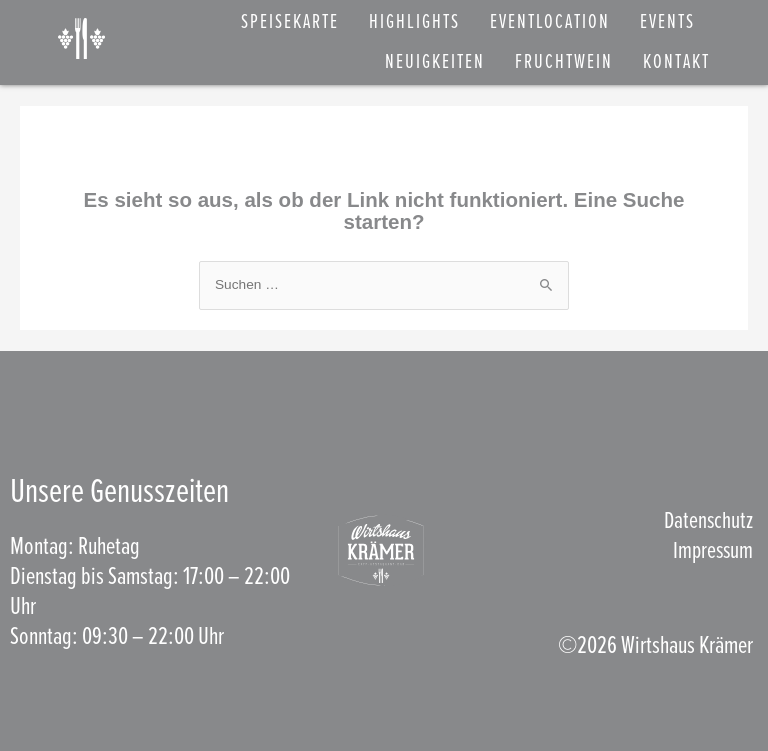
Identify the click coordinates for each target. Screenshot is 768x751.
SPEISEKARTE (290, 23)
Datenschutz (707, 521)
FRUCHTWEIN (564, 63)
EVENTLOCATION (550, 23)
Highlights (414, 23)
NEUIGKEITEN (435, 63)
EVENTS (667, 23)
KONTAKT (676, 63)
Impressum (711, 551)
